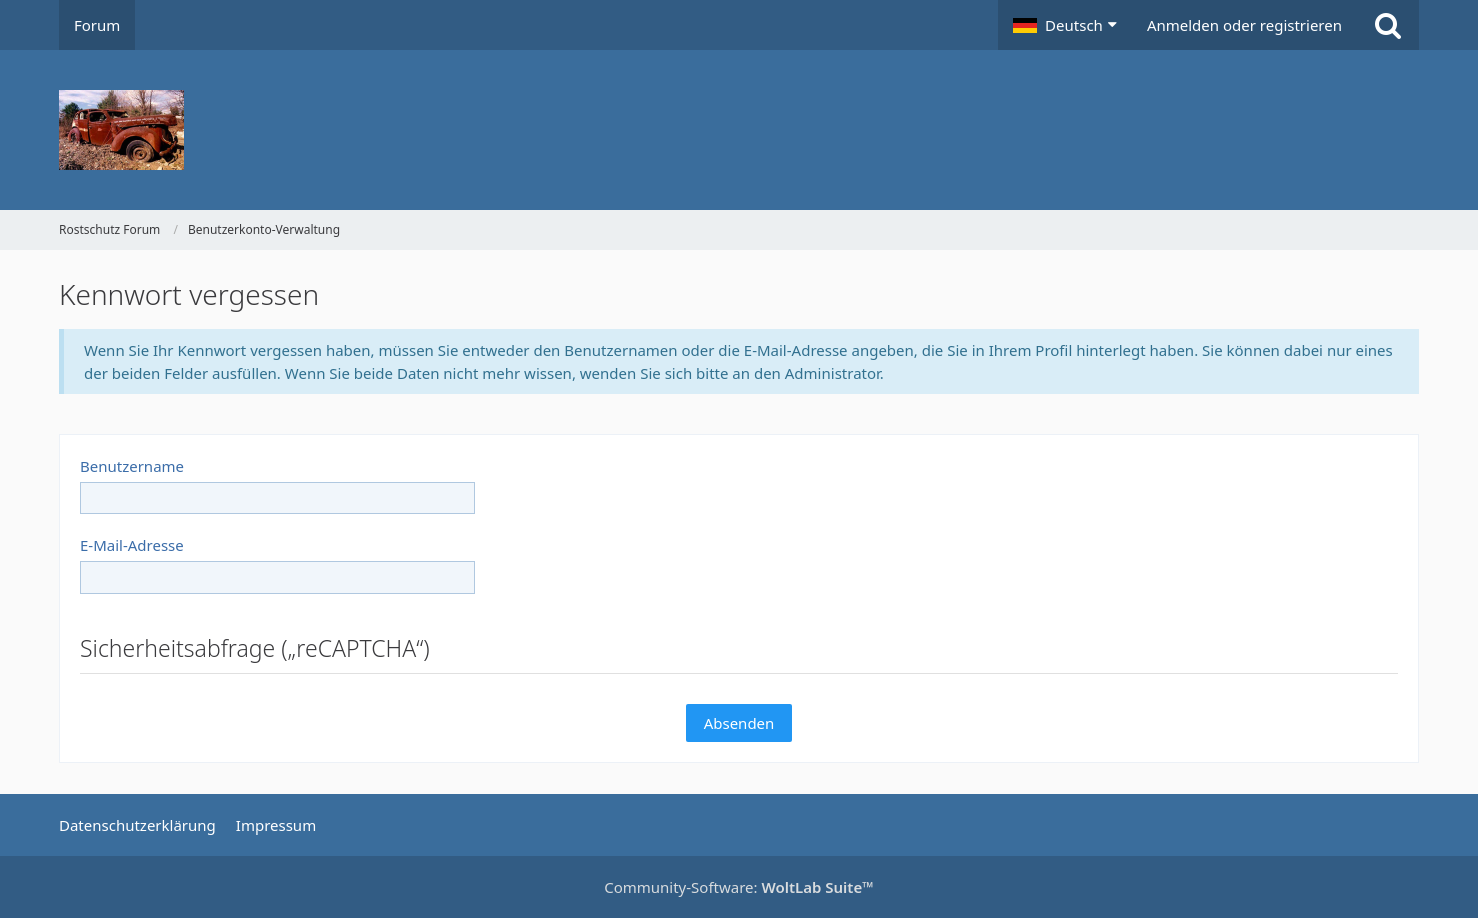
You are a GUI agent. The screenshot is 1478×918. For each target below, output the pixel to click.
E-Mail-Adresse (132, 545)
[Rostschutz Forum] (739, 130)
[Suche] (1388, 25)
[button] (1065, 25)
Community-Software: (739, 887)
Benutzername (132, 466)
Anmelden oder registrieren (1244, 25)
